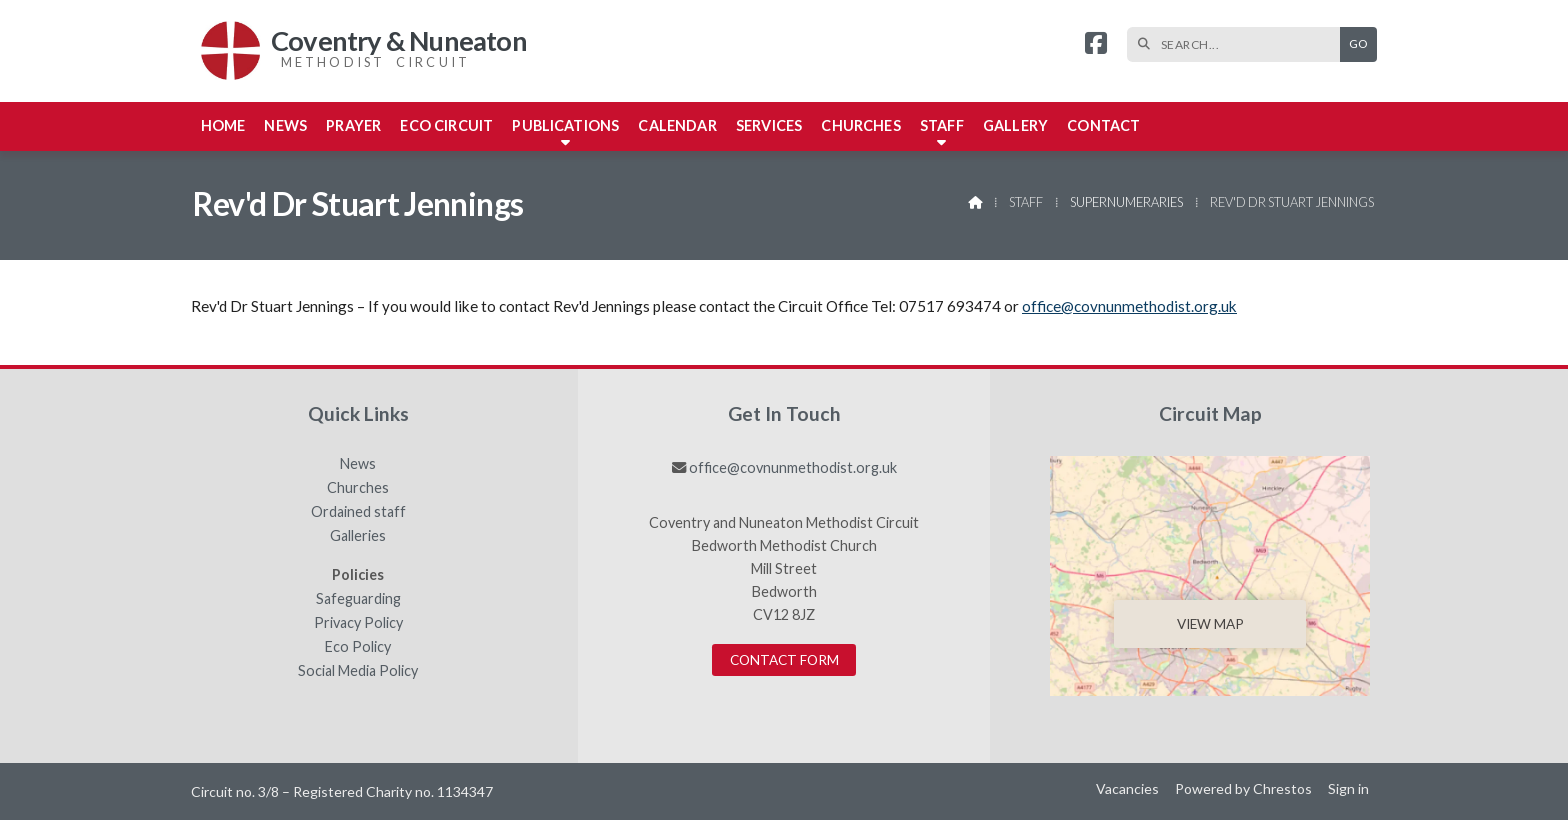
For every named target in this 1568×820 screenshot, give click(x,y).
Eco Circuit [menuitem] (446, 125)
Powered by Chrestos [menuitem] (1243, 788)
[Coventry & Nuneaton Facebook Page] (1096, 45)
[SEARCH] (1238, 44)
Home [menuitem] (223, 125)
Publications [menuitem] (565, 125)
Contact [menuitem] (1103, 125)
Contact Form (784, 660)
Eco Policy (358, 647)
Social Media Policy (358, 671)
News (358, 464)
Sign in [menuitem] (1348, 788)
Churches (358, 488)
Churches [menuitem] (860, 125)
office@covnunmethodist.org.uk (1129, 306)
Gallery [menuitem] (1015, 125)
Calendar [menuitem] (677, 125)
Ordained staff (358, 512)
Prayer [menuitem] (353, 125)
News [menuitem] (285, 125)
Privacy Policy (358, 623)
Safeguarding (358, 599)
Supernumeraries (1126, 202)
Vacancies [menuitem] (1127, 788)
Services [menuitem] (769, 125)
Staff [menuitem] (942, 125)
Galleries (358, 536)
